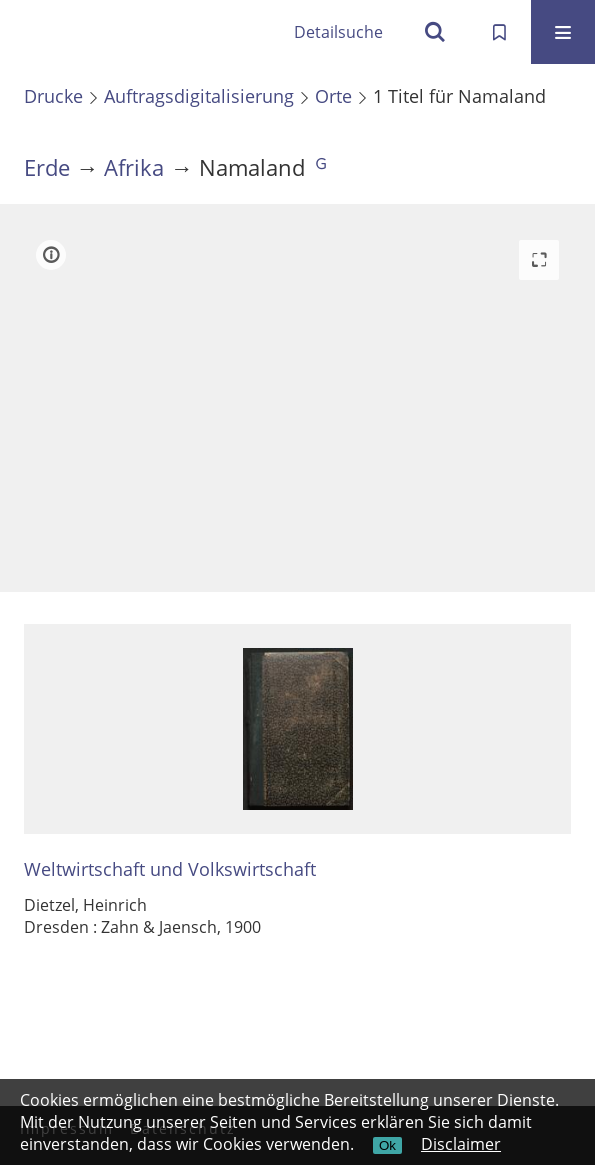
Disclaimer (461, 1144)
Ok (387, 1145)
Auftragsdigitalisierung (199, 96)
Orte (333, 96)
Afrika (134, 167)
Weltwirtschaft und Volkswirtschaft (170, 869)
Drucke (53, 96)
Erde (47, 167)
